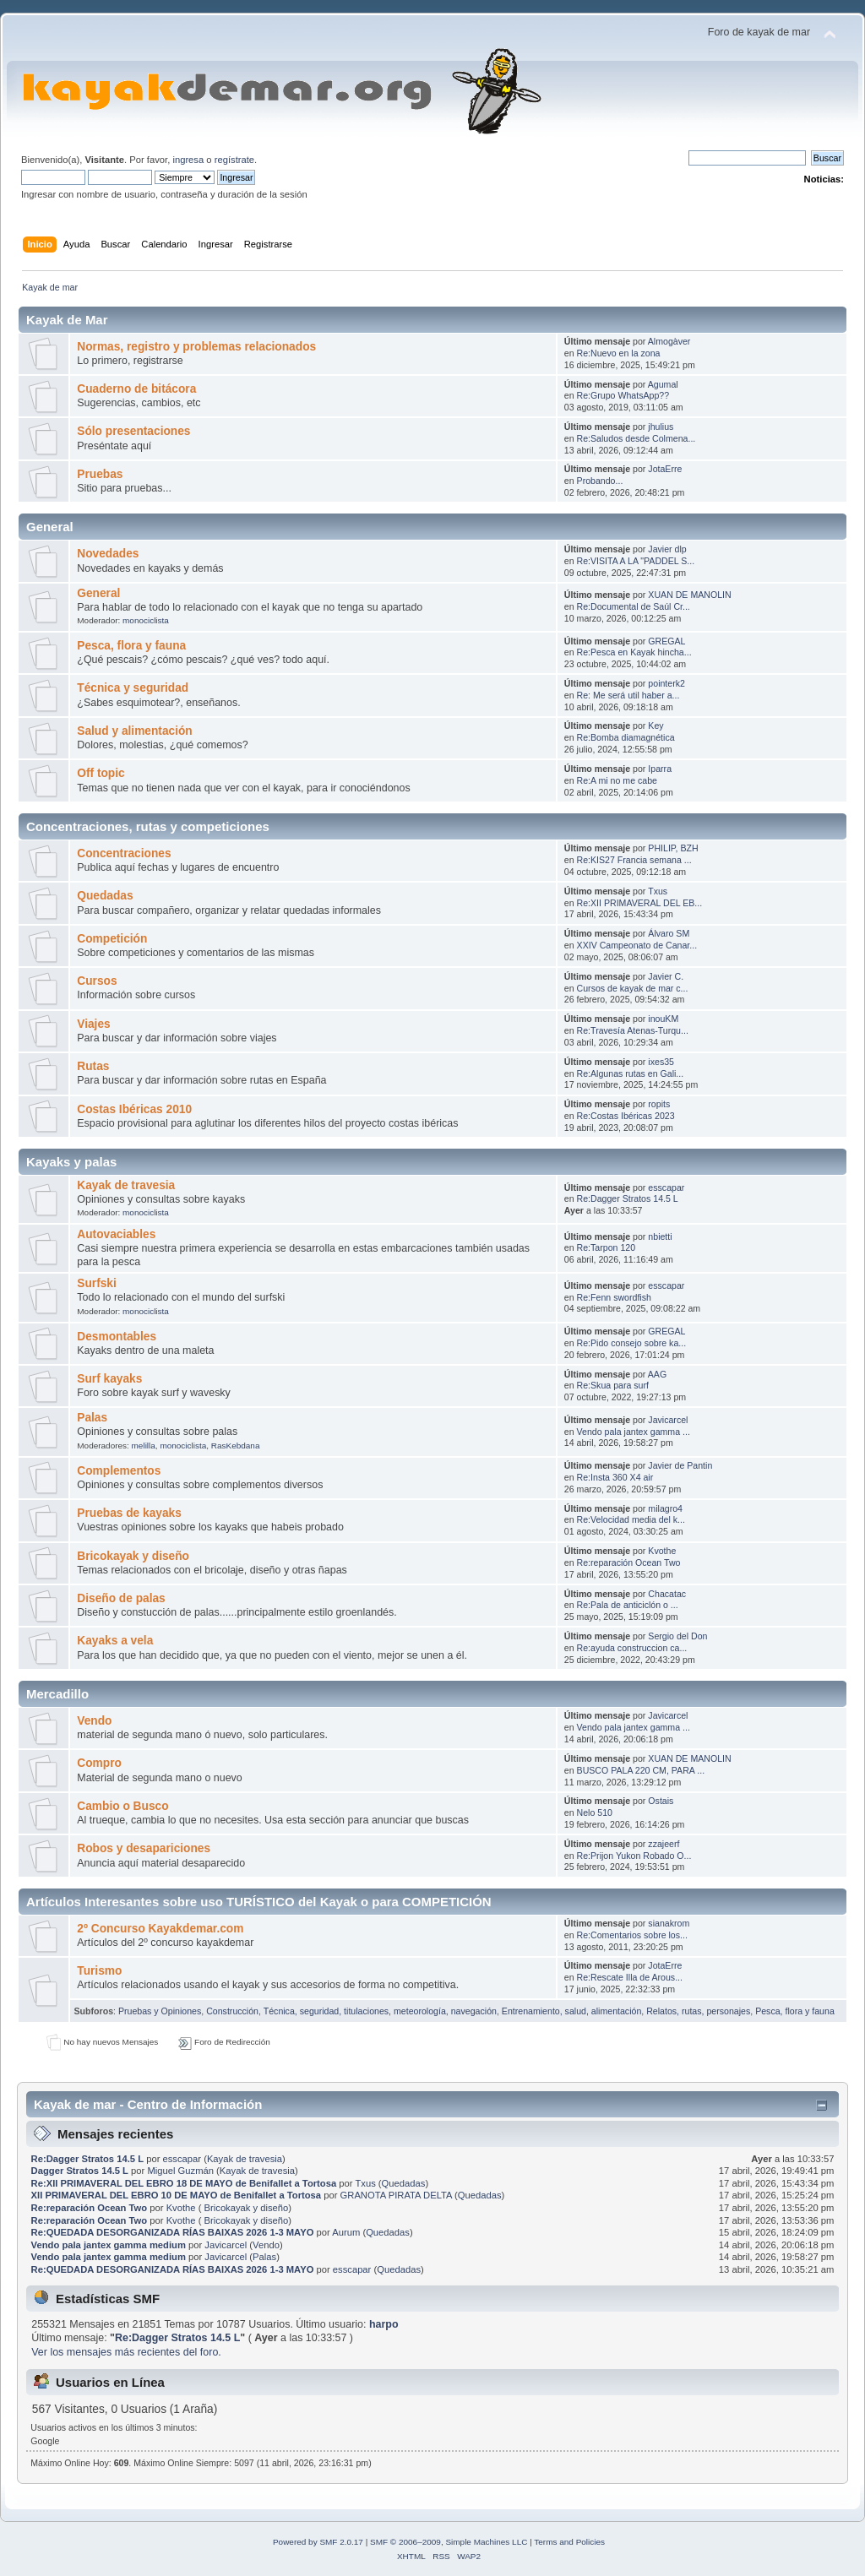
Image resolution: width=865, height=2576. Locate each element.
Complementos (118, 1471)
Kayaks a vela (115, 1640)
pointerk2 (666, 683)
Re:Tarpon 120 (606, 1247)
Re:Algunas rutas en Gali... (630, 1073)
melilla (143, 1445)
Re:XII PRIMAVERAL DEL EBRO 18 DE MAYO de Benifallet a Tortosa (184, 2183)
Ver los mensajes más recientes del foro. (126, 2352)
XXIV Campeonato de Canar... (637, 945)
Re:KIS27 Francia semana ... (634, 860)
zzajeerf (663, 1844)
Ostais (660, 1801)
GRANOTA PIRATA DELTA (396, 2195)
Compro (99, 1763)
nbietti (660, 1236)
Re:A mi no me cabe (617, 780)
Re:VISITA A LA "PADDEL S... (636, 561)
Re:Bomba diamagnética (626, 737)
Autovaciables (116, 1234)
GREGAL (666, 641)
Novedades (108, 553)
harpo (384, 2324)
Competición (112, 938)
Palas (92, 1417)
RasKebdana (235, 1445)
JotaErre (665, 469)
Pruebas (99, 474)
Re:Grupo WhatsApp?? (623, 395)
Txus (657, 891)
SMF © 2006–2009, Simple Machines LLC (448, 2541)
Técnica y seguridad (132, 688)
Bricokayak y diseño (133, 1556)
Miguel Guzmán (180, 2171)
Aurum (346, 2232)
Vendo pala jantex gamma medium (108, 2245)
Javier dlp (667, 549)
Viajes (93, 1024)
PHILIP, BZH (673, 848)
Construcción (232, 2011)
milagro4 (665, 1508)
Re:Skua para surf (613, 1385)
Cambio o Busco (122, 1806)
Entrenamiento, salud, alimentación (571, 2011)
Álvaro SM (668, 933)
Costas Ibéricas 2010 (134, 1109)
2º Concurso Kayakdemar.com (160, 1928)
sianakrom (668, 1923)
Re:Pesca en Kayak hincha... (634, 652)
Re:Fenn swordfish (614, 1297)
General (98, 593)
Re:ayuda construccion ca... (632, 1648)
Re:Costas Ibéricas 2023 (626, 1116)
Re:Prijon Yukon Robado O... (634, 1855)
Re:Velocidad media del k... (631, 1519)
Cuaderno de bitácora (136, 389)
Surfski (97, 1283)
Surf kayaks (109, 1378)
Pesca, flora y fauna (131, 645)
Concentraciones (124, 853)
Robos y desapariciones (143, 1848)
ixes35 (661, 1062)
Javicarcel (668, 1420)
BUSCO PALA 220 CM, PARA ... (641, 1770)
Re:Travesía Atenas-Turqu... (632, 1030)
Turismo (99, 1971)
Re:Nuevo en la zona (619, 353)
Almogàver (669, 341)
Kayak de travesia (126, 1185)
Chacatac (667, 1594)
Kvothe (662, 1551)
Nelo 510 (594, 1812)
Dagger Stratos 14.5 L (79, 2171)
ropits (659, 1104)
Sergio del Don (677, 1636)
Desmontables (116, 1336)
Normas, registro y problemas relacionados (196, 346)
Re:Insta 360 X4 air (615, 1477)
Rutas (93, 1066)
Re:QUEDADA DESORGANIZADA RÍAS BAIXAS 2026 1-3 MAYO (172, 2232)
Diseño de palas (121, 1598)
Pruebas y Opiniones (159, 2011)
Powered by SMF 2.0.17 (318, 2541)
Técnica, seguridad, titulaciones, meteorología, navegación (380, 2011)
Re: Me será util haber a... (628, 695)
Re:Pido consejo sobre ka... (632, 1343)
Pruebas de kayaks (129, 1513)
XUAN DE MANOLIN (689, 595)
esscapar (666, 1187)
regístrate (234, 160)
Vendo (94, 1721)
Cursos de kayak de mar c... (632, 988)
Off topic (100, 773)
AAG (657, 1374)
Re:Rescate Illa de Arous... (630, 1977)
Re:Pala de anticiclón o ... (627, 1605)
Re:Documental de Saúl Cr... (633, 606)
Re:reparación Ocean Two (629, 1562)
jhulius (660, 426)
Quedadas (105, 895)
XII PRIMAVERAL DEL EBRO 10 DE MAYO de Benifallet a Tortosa (176, 2195)
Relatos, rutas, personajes (698, 2011)
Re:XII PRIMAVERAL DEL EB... (640, 903)
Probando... (600, 481)
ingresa (188, 160)
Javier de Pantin (680, 1465)
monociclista (145, 620)
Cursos (97, 981)
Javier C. (665, 976)
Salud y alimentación (134, 731)
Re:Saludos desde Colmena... (636, 438)
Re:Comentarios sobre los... (632, 1935)
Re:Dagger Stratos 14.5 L (627, 1198)
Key (655, 725)
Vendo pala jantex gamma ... (633, 1432)
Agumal (663, 384)
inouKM (663, 1019)
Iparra (660, 769)
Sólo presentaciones (133, 431)
